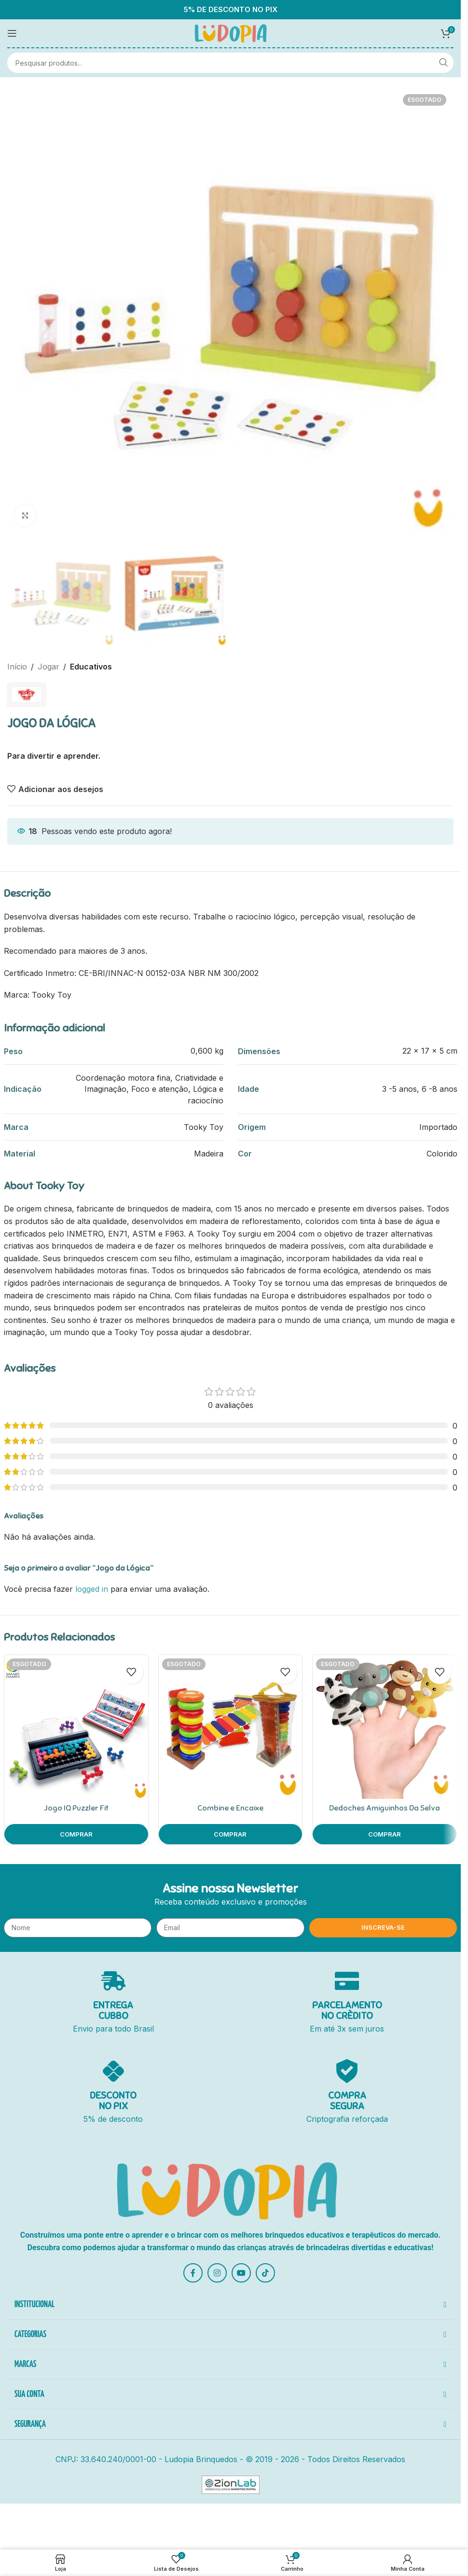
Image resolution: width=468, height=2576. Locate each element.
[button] (230, 2306)
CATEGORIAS (30, 2334)
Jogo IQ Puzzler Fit (76, 1808)
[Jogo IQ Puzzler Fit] (76, 1727)
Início (17, 666)
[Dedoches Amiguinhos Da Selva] (384, 1727)
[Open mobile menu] (12, 33)
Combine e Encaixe (230, 1808)
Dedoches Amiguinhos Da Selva (384, 1808)
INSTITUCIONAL (34, 2304)
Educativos (91, 666)
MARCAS (25, 2364)
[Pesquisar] (230, 63)
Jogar (48, 666)
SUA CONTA (29, 2394)
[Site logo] (230, 32)
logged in (91, 1589)
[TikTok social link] (265, 2273)
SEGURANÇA (30, 2424)
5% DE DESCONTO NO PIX (230, 9)
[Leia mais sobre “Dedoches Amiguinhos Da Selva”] (384, 1834)
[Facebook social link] (193, 2273)
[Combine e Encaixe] (231, 1727)
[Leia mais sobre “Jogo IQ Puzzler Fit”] (76, 1834)
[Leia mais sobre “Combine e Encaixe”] (231, 1834)
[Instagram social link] (217, 2273)
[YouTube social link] (241, 2273)
